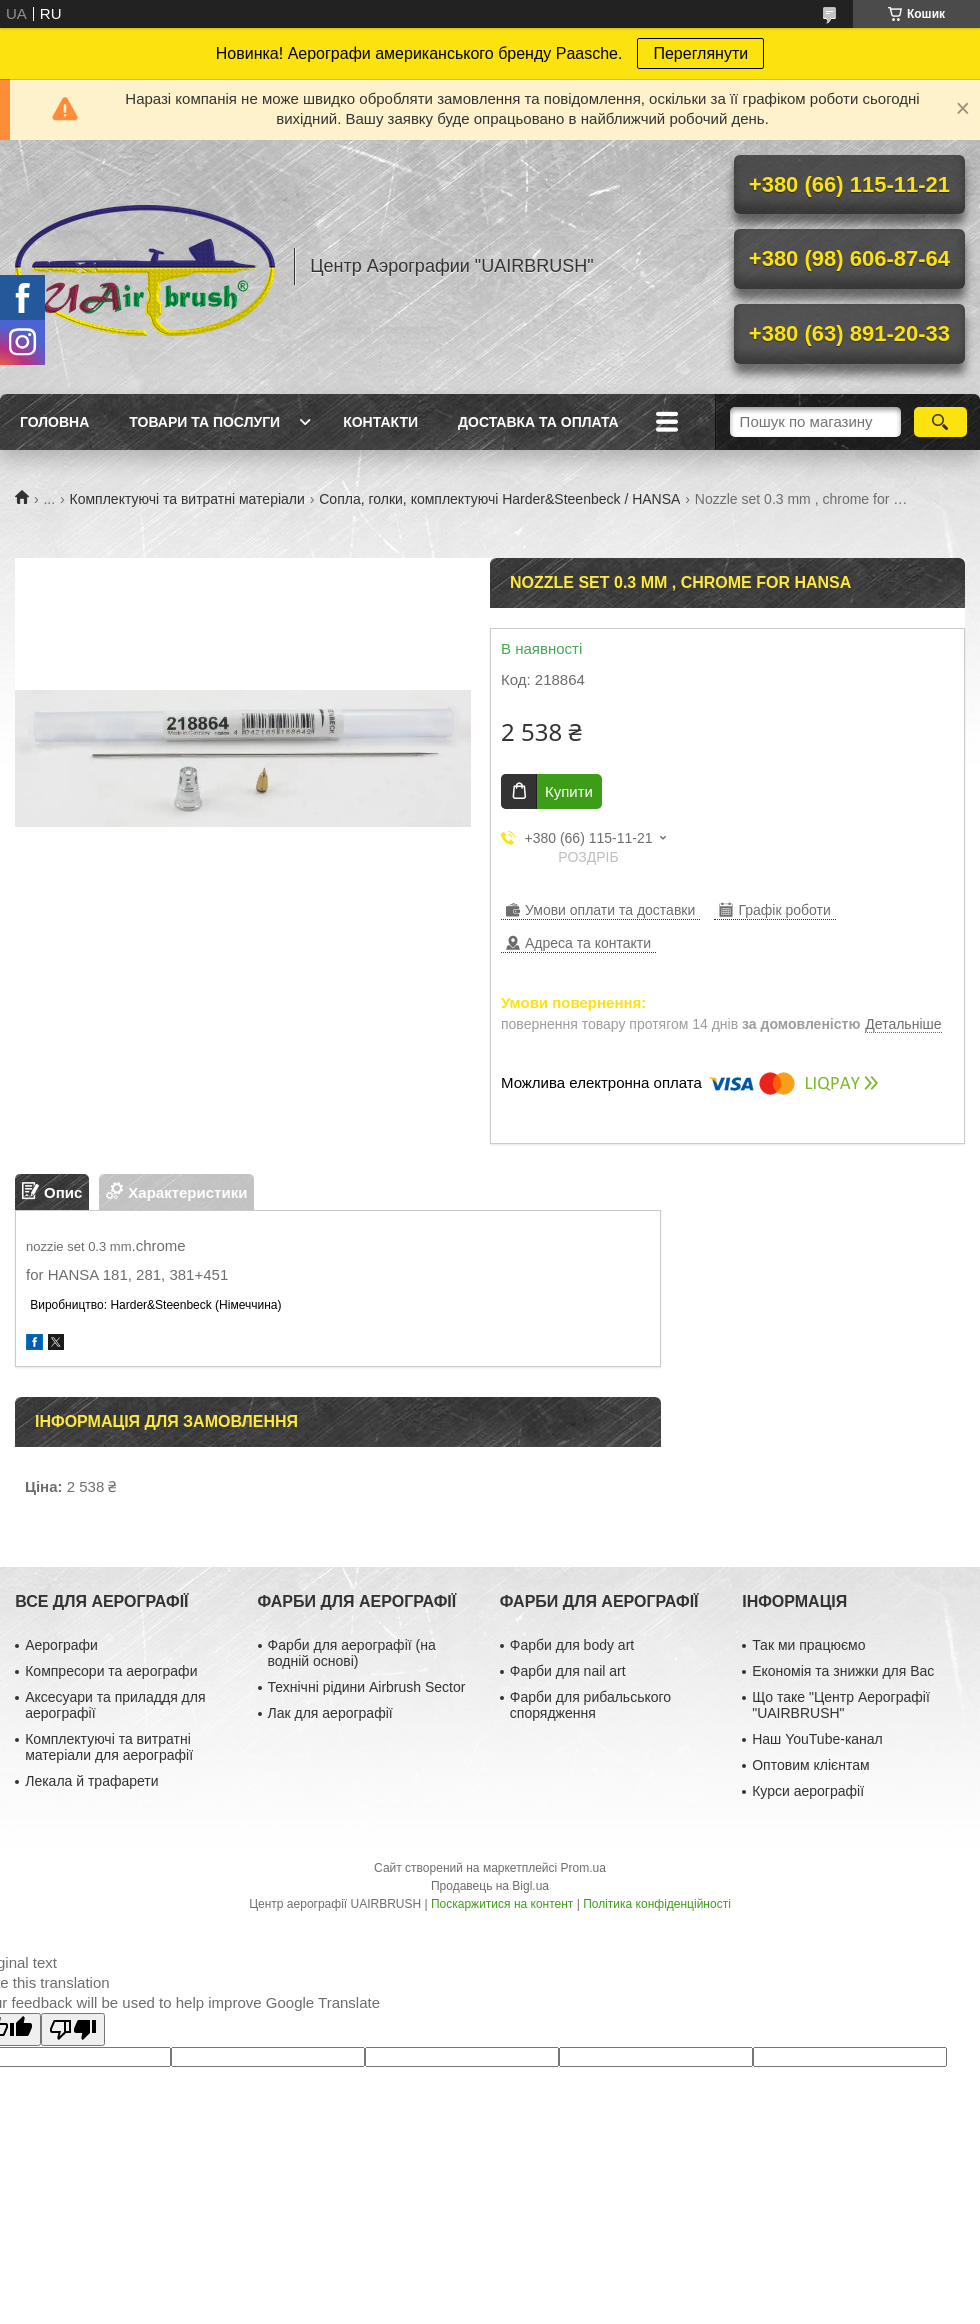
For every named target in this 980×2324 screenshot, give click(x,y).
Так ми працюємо (808, 1645)
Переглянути (700, 53)
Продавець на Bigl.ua (490, 1886)
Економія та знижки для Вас (843, 1671)
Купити (569, 791)
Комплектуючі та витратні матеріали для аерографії (109, 1747)
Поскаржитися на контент (502, 1904)
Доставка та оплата (538, 422)
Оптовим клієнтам (810, 1765)
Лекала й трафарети (91, 1781)
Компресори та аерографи (111, 1671)
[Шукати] (940, 422)
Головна (54, 422)
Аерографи (61, 1645)
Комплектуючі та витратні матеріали (187, 499)
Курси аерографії (808, 1791)
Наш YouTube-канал (817, 1739)
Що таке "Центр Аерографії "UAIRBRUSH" (841, 1705)
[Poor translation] (73, 2029)
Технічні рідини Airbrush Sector (367, 1687)
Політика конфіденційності (657, 1904)
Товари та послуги (204, 422)
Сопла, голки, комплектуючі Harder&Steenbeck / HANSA (499, 499)
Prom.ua (583, 1868)
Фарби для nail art (568, 1671)
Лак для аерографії (330, 1713)
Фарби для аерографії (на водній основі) (352, 1653)
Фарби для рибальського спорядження (590, 1705)
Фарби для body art (572, 1645)
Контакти (380, 422)
